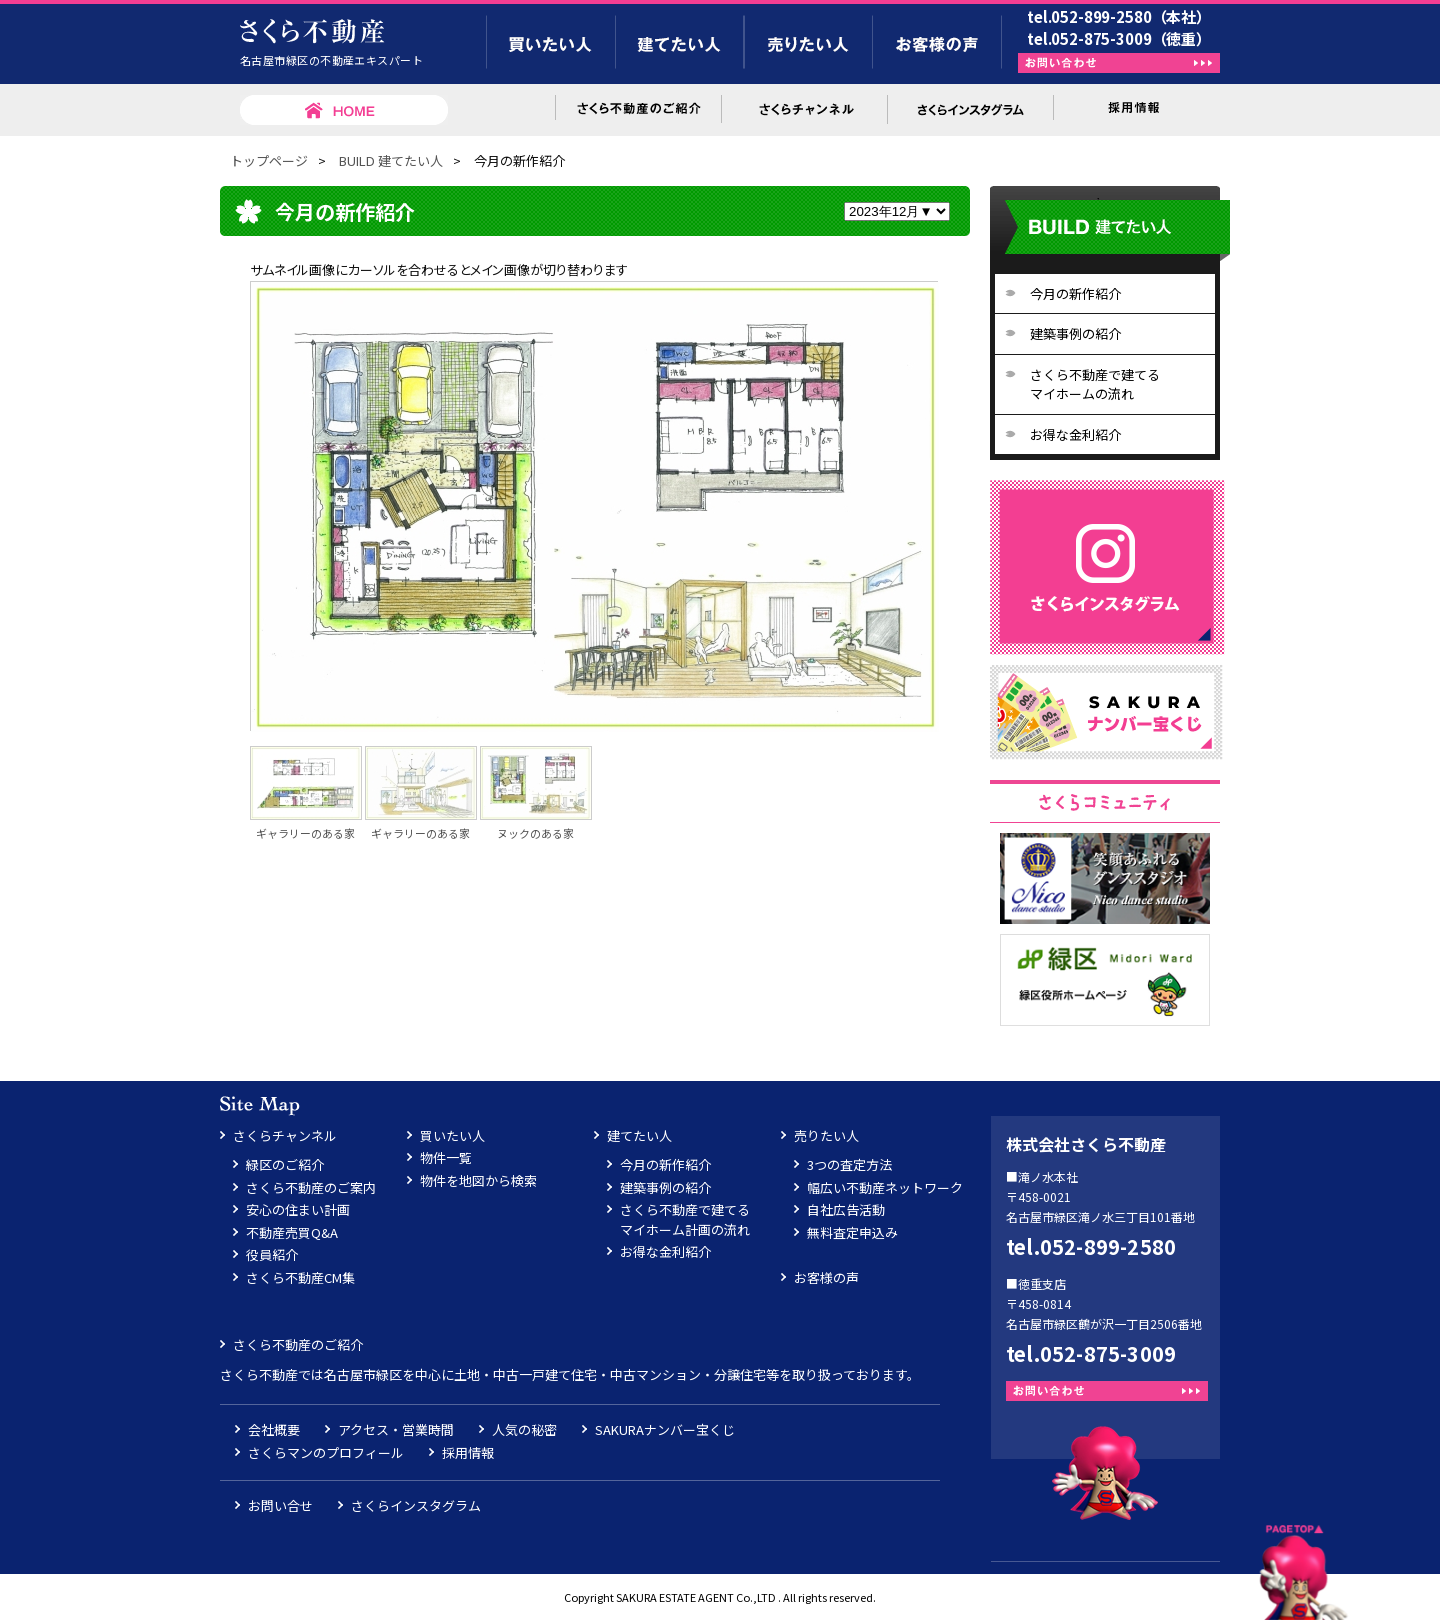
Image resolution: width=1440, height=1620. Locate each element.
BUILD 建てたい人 (391, 160)
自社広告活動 (846, 1209)
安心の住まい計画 (298, 1209)
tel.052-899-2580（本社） (1119, 16)
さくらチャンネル (285, 1135)
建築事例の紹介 (1075, 333)
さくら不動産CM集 (300, 1277)
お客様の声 (826, 1277)
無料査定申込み (852, 1232)
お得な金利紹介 (1075, 434)
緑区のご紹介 (285, 1164)
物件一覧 (446, 1157)
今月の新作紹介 (1075, 293)
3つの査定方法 (849, 1164)
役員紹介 (272, 1254)
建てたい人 (639, 1135)
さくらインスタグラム (416, 1505)
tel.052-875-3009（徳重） (1119, 38)
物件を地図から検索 (478, 1180)
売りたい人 (826, 1135)
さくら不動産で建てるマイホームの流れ (1095, 384)
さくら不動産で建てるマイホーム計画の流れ (685, 1219)
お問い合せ (280, 1505)
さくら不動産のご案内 (311, 1187)
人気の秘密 (524, 1429)
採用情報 (468, 1452)
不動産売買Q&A (292, 1232)
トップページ (269, 160)
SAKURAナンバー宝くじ (665, 1429)
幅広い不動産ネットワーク (885, 1187)
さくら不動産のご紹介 (298, 1344)
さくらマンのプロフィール (326, 1452)
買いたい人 (452, 1135)
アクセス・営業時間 (396, 1429)
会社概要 (274, 1429)
